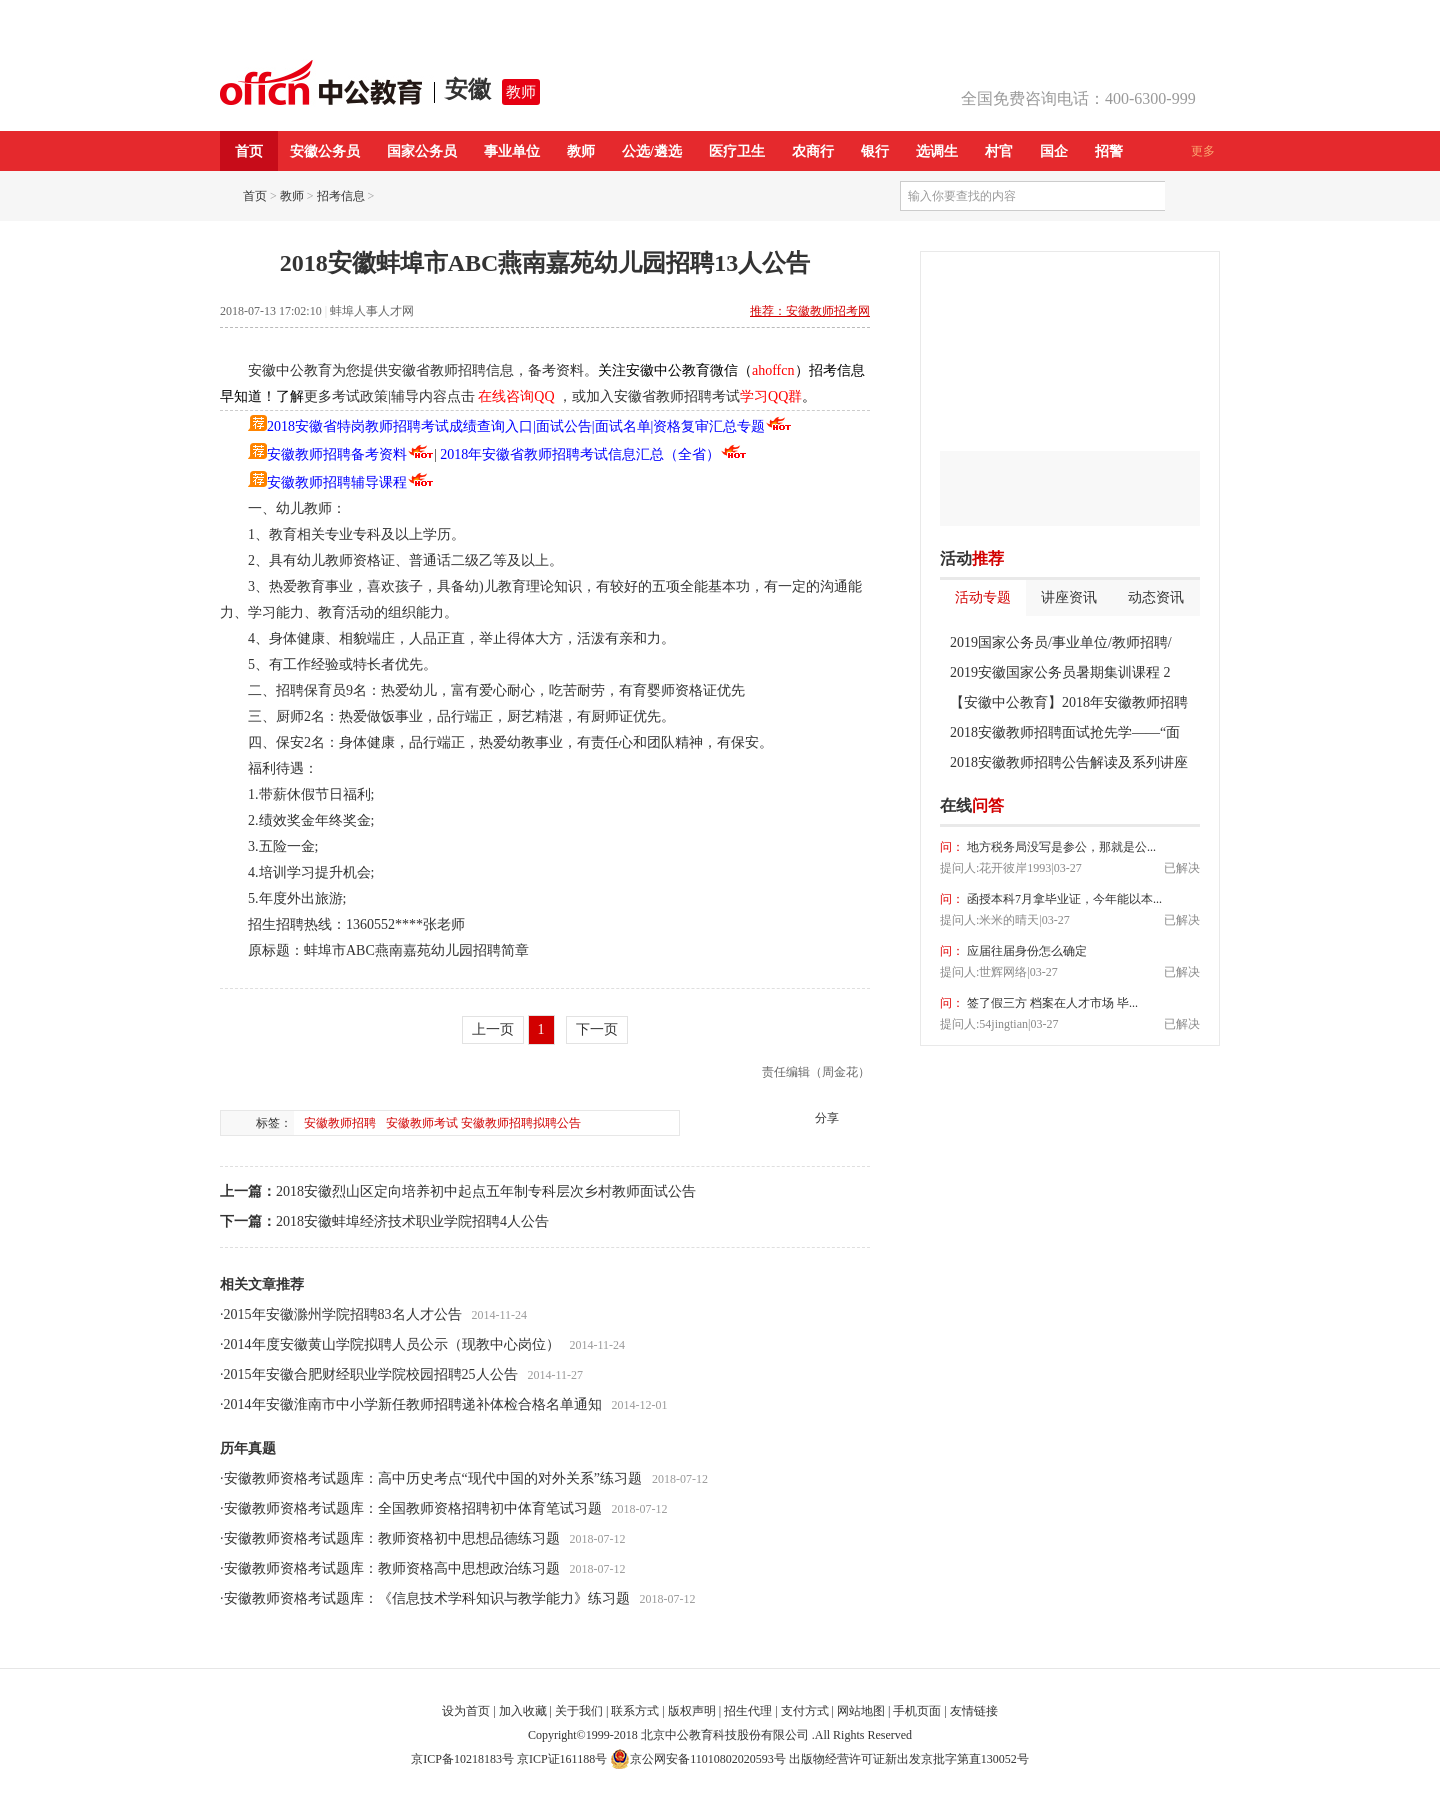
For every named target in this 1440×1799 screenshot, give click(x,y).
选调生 (937, 151)
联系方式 (635, 1711)
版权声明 (692, 1711)
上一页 (493, 1029)
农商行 (813, 151)
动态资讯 (1156, 597)
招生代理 (748, 1711)
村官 (999, 151)
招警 (1109, 151)
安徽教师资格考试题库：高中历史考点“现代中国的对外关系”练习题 (433, 1478)
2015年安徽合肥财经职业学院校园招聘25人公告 (371, 1374)
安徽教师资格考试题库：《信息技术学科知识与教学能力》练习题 (427, 1598)
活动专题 (983, 597)
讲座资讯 (1069, 597)
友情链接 (974, 1711)
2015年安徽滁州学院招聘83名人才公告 (343, 1314)
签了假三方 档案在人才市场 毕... (1051, 1003)
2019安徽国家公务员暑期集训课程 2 (1060, 672)
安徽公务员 (325, 151)
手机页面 (917, 1711)
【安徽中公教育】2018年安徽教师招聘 (1069, 702)
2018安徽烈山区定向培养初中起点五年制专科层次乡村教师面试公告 (486, 1191)
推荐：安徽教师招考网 (810, 311)
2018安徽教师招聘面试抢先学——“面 (1065, 732)
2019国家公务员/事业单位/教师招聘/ (1061, 642)
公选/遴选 (652, 151)
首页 (249, 151)
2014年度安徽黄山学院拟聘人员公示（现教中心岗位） (392, 1344)
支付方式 (805, 1711)
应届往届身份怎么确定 (1025, 951)
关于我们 (579, 1711)
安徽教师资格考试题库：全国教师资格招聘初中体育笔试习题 (413, 1508)
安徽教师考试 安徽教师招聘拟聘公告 (483, 1123)
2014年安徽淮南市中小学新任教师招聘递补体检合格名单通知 (413, 1404)
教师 (521, 92)
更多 (1203, 151)
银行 (875, 151)
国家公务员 (422, 151)
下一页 (597, 1029)
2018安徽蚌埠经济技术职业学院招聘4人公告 (412, 1221)
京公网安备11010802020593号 (698, 1759)
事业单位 (512, 151)
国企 (1054, 151)
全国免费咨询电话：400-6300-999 (1078, 98)
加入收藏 (523, 1711)
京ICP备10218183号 (462, 1759)
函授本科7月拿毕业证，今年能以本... (1063, 899)
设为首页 (466, 1711)
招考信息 (341, 196)
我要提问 (1169, 806)
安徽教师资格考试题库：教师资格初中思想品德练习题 (392, 1538)
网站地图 (861, 1711)
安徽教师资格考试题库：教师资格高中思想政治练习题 (392, 1568)
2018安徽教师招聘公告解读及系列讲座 (1069, 762)
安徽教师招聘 (340, 1123)
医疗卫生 (737, 151)
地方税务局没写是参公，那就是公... (1060, 847)
